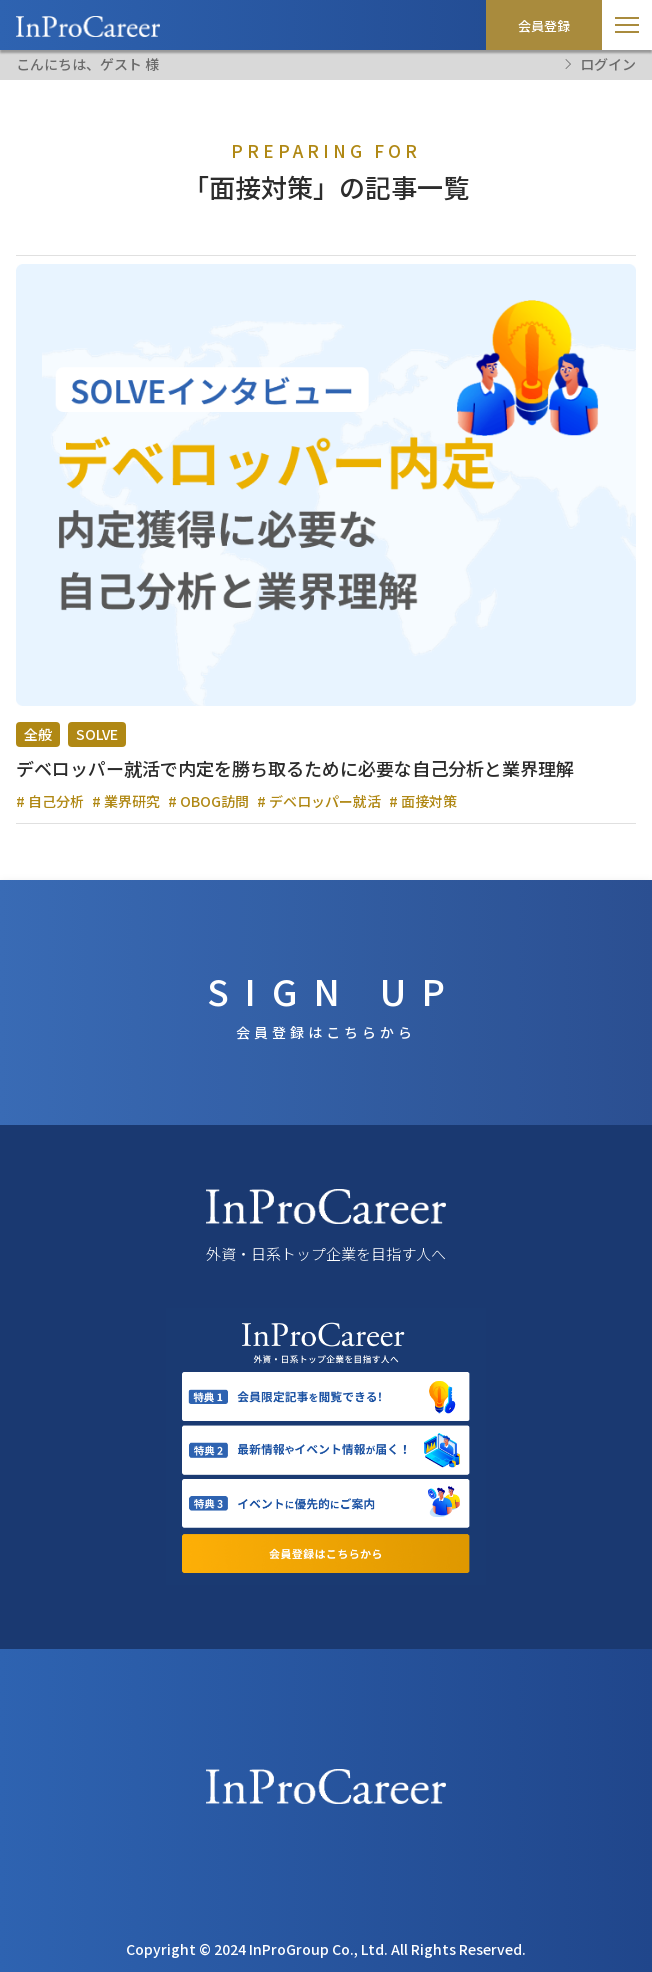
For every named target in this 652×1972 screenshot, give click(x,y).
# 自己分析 (50, 801)
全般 (38, 734)
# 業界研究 (126, 801)
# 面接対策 (423, 801)
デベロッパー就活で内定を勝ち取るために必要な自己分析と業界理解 (295, 768)
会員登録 (544, 25)
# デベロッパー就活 (319, 801)
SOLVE (97, 734)
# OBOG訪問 (208, 801)
